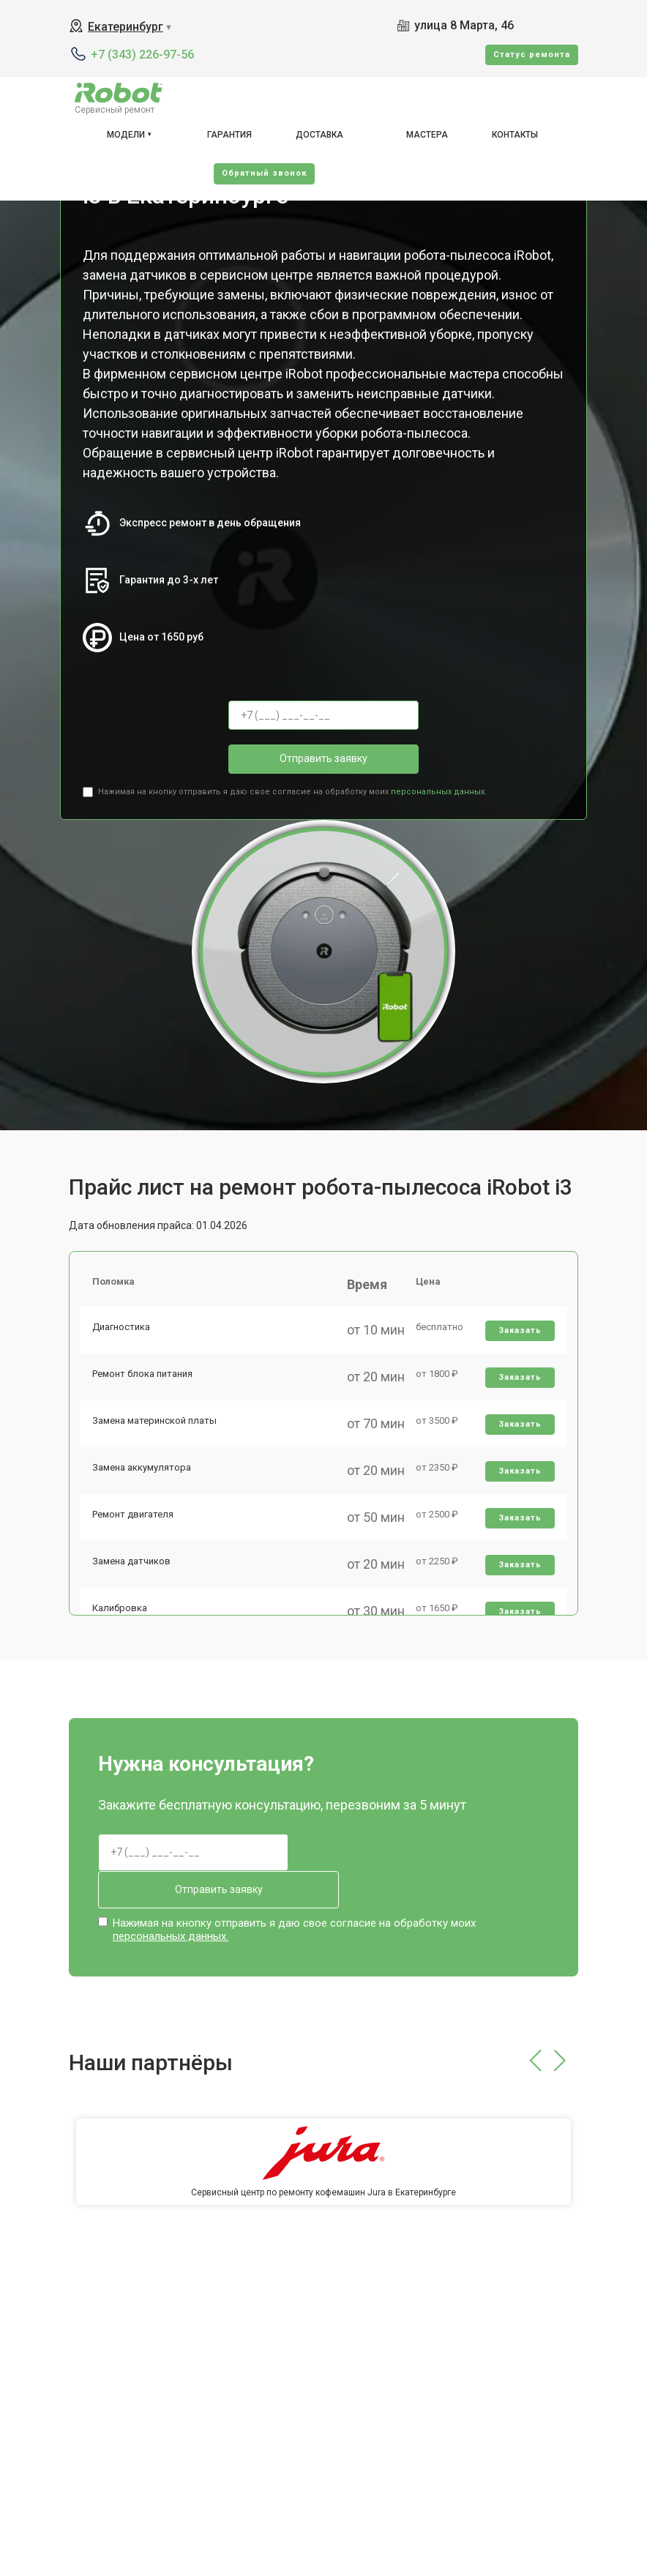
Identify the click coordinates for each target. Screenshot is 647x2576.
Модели (126, 135)
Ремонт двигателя (135, 1536)
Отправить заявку (323, 758)
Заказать (518, 1336)
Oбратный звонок (264, 173)
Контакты (515, 135)
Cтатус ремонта (531, 54)
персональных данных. (439, 791)
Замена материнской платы (156, 1434)
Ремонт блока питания (144, 1383)
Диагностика (123, 1332)
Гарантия (229, 135)
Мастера (427, 135)
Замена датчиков (133, 1586)
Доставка (319, 135)
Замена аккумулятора (143, 1484)
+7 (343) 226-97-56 (142, 54)
